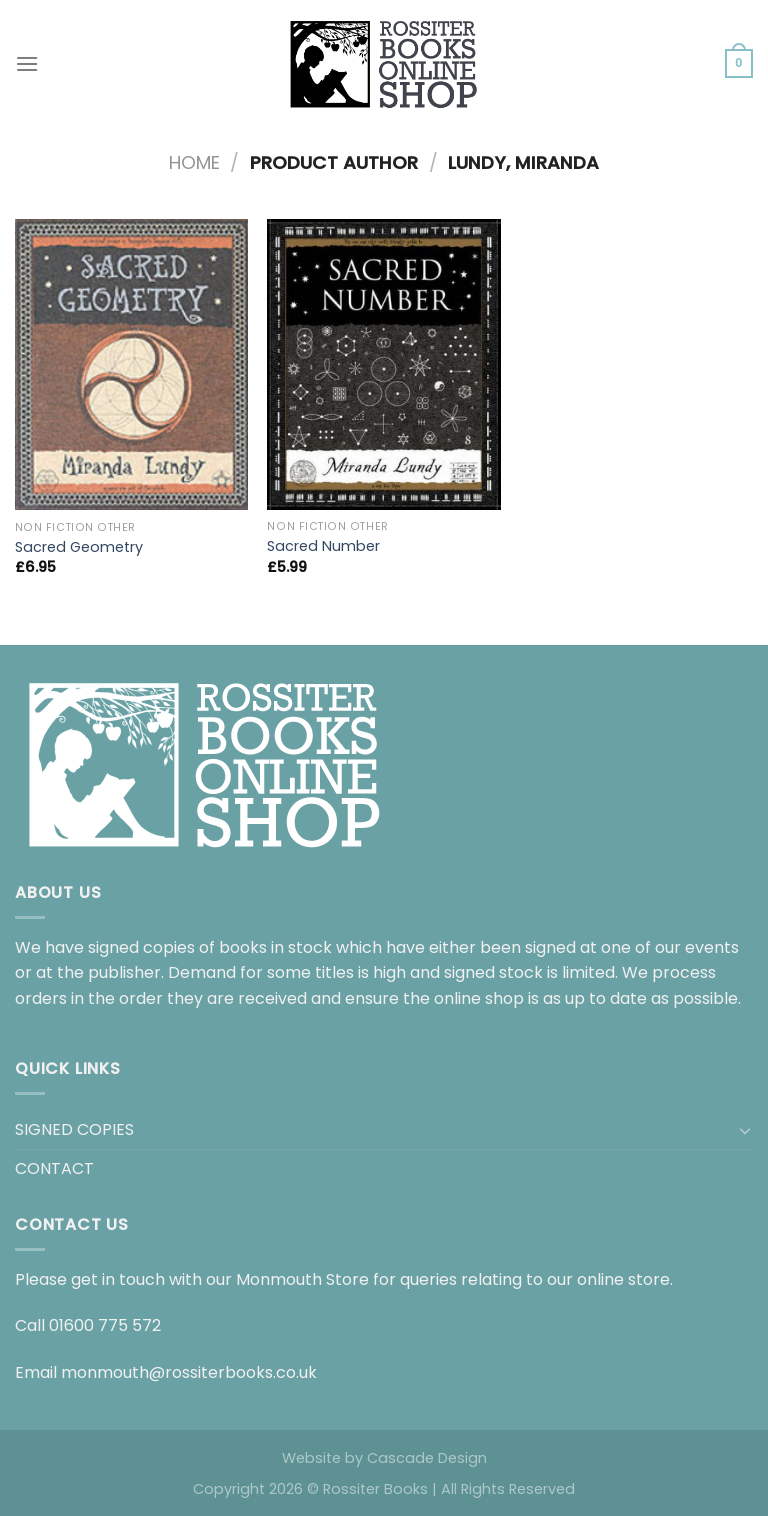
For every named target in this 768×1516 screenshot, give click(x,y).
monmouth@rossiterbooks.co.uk (189, 1372)
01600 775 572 (105, 1325)
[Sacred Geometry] (131, 364)
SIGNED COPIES (74, 1129)
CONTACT (54, 1168)
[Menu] (27, 63)
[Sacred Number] (383, 364)
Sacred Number (323, 546)
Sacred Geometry (79, 547)
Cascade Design (427, 1458)
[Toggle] (745, 1130)
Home (194, 162)
